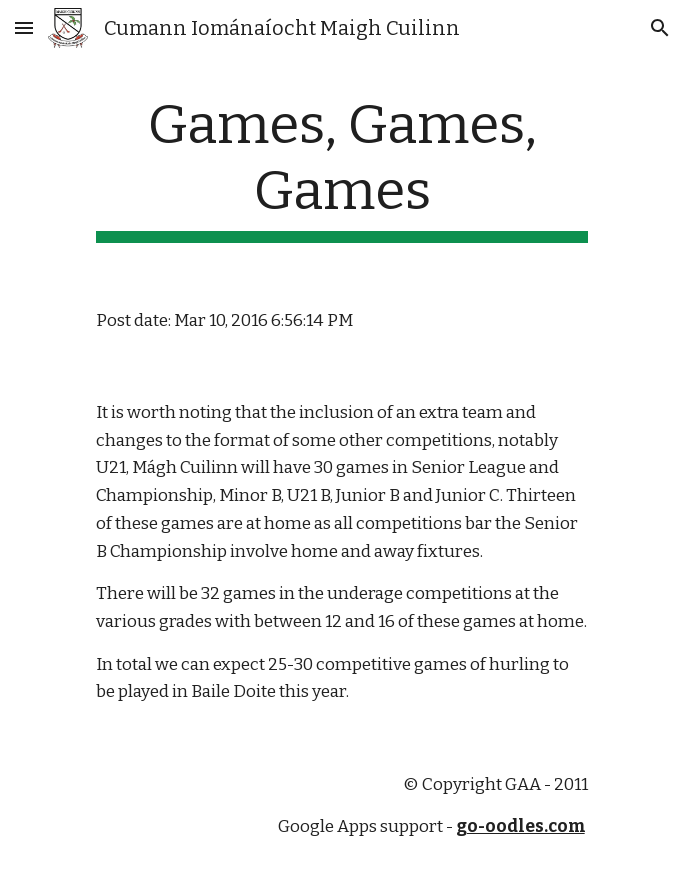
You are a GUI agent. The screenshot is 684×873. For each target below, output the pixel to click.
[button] (24, 27)
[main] (341, 167)
